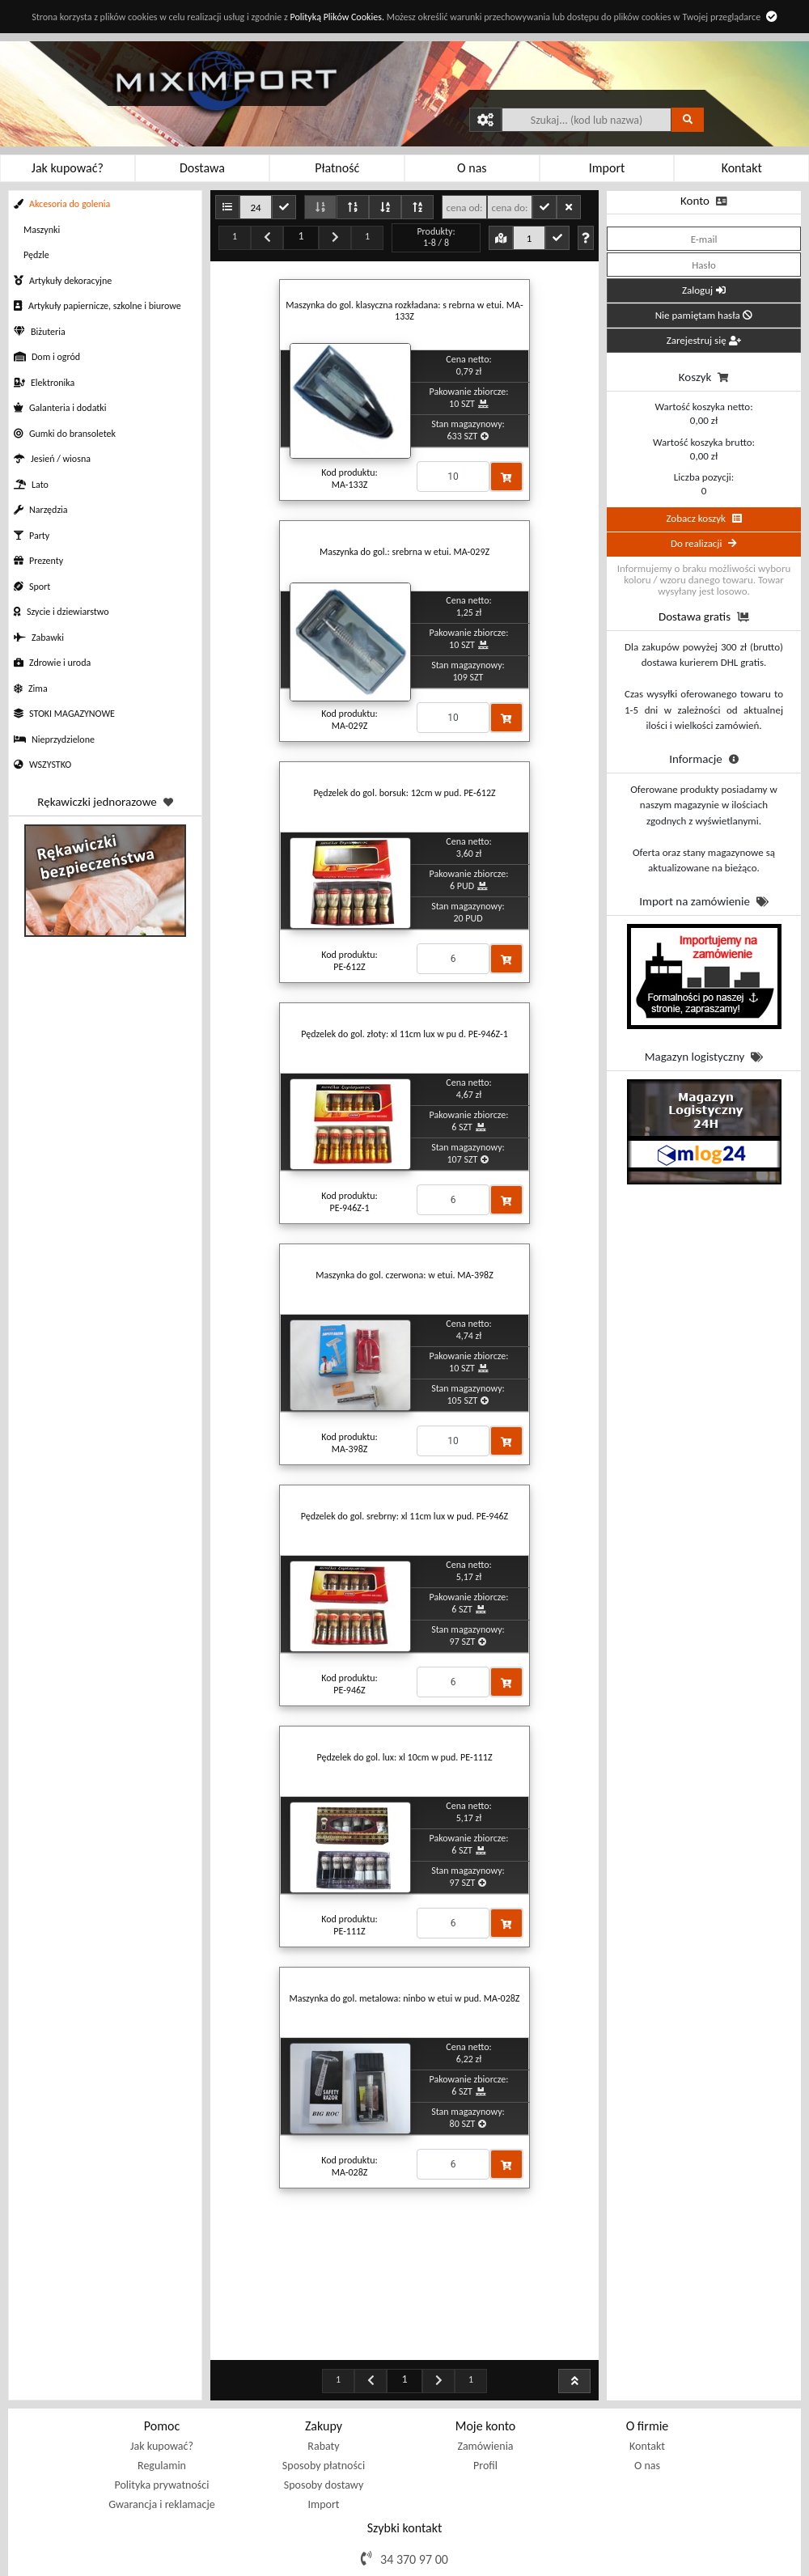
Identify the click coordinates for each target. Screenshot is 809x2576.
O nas (647, 2385)
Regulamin (162, 2385)
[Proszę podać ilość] (453, 476)
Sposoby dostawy (323, 2404)
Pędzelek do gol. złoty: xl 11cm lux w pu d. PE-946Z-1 (404, 1034)
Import (323, 2423)
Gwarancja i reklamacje (161, 2423)
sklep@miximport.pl (415, 2502)
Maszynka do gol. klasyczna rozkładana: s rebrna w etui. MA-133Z (404, 310)
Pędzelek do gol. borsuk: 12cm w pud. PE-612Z (404, 793)
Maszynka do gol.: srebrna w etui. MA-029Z (404, 551)
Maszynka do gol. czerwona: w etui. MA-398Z (404, 1275)
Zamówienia (485, 2365)
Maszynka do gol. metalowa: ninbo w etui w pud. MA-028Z (405, 1998)
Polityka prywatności (162, 2404)
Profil (485, 2385)
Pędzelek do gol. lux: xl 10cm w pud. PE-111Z (404, 1757)
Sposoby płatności (323, 2385)
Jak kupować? (161, 2365)
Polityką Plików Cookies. (336, 17)
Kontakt (647, 2365)
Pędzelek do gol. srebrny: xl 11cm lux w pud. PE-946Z (404, 1516)
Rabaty (323, 2365)
